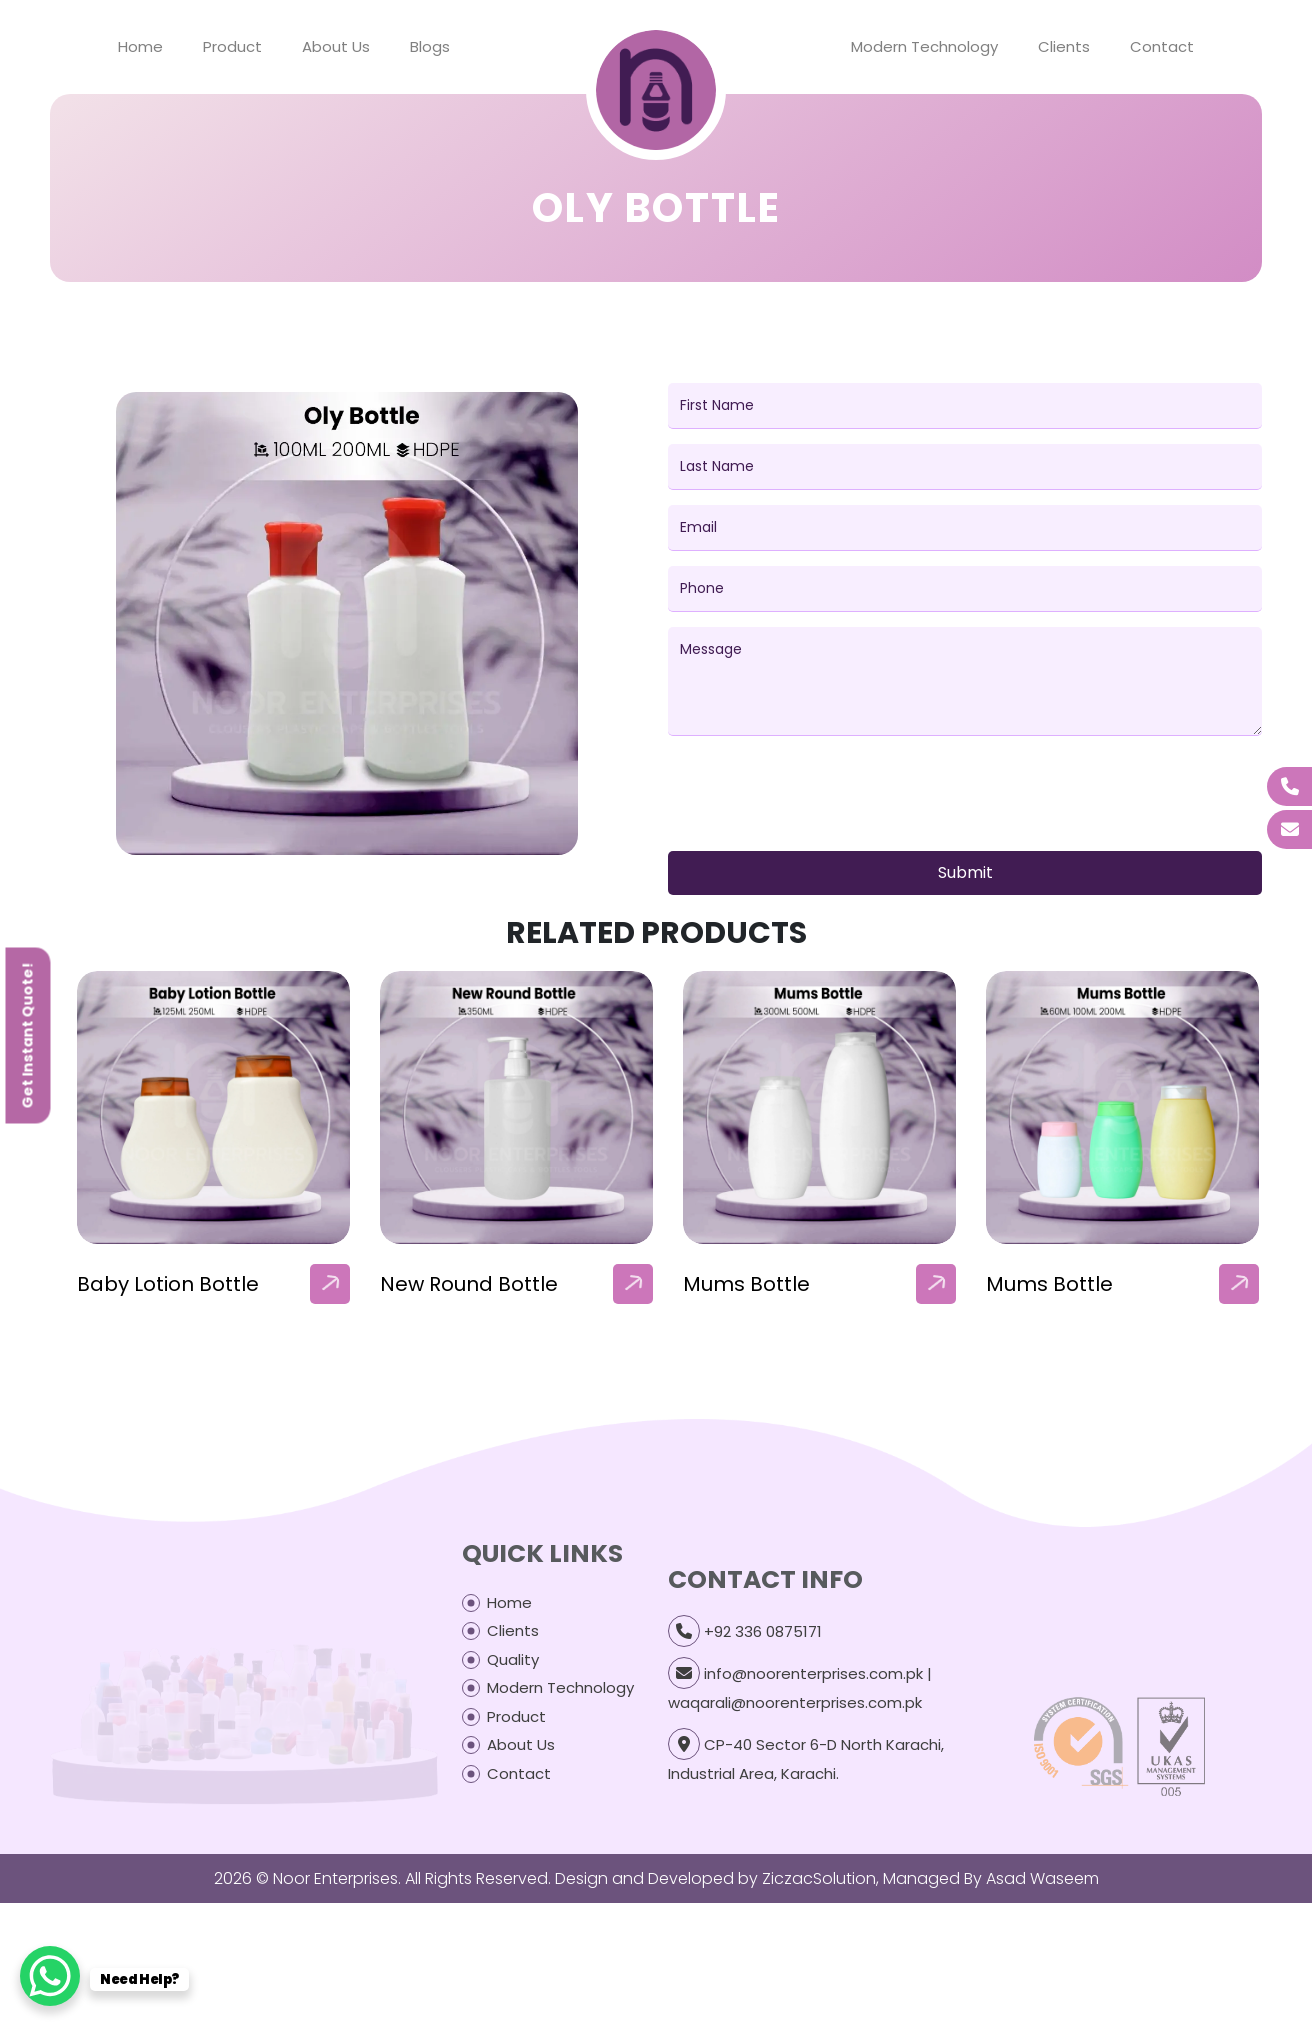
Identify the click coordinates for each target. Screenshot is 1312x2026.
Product (232, 46)
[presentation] (820, 797)
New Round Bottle (469, 1284)
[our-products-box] (213, 1107)
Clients (1064, 46)
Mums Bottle (746, 1284)
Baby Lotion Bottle (168, 1284)
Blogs (430, 46)
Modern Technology (924, 46)
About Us (336, 46)
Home (140, 46)
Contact (1162, 46)
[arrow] (330, 1284)
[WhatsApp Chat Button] (50, 1976)
